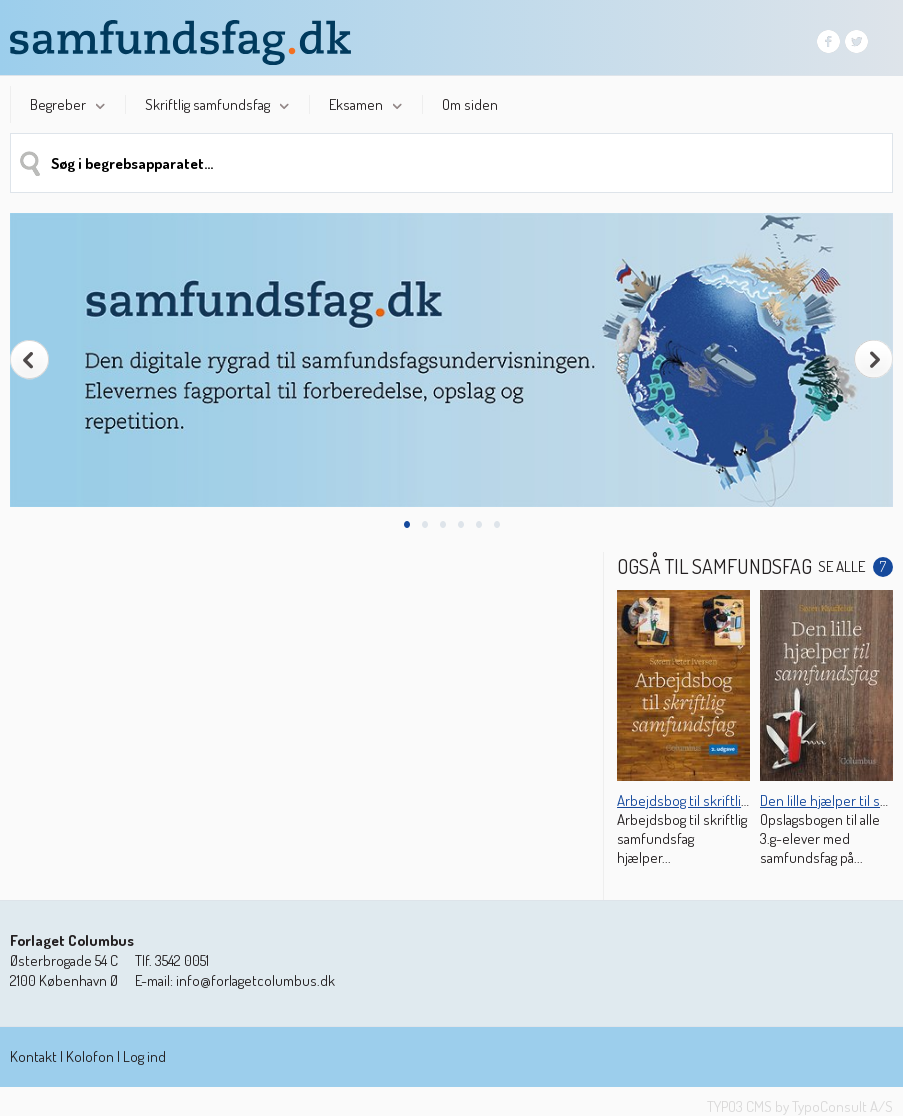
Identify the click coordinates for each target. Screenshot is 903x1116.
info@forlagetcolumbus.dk (255, 980)
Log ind (144, 1056)
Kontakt (33, 1056)
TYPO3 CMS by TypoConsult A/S (800, 1106)
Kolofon (90, 1056)
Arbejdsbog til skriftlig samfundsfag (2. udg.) (747, 800)
